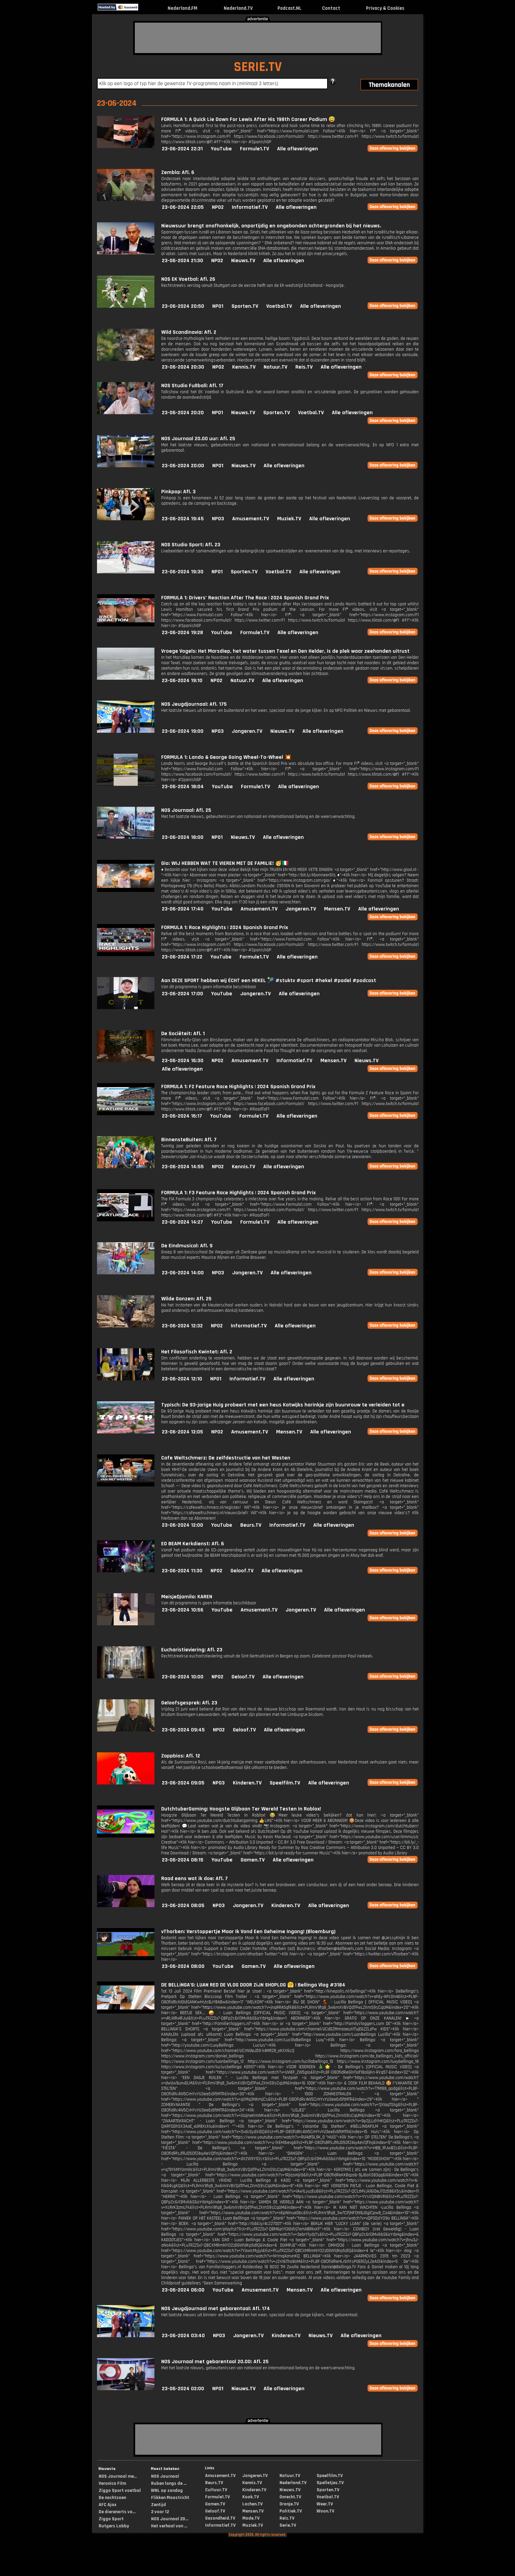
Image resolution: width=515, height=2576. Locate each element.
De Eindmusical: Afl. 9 (187, 1245)
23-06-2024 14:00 (183, 1272)
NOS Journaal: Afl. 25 (186, 810)
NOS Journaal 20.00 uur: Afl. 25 (198, 438)
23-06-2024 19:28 (182, 632)
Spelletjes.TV (330, 2483)
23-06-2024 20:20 (183, 412)
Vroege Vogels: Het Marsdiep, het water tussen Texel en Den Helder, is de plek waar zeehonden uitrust (285, 651)
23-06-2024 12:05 (182, 1431)
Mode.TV (251, 2518)
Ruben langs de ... (169, 2483)
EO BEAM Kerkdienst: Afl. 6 (192, 1543)
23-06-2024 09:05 (183, 1782)
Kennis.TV (243, 367)
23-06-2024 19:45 (183, 518)
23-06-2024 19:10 (182, 680)
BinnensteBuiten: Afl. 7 (189, 1139)
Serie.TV (287, 2525)
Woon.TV (325, 2511)
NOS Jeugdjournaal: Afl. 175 (194, 704)
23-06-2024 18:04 (183, 786)
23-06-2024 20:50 (183, 306)
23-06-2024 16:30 (182, 1060)
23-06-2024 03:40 (183, 2335)
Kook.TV (250, 2497)
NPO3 (218, 518)
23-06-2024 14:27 (182, 1222)
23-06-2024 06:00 (183, 2290)
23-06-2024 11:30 (182, 1570)
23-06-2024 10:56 (182, 1610)
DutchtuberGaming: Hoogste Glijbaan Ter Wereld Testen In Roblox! (241, 1808)
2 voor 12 (160, 2512)
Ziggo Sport (111, 2519)
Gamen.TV (253, 1860)
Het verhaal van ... (169, 2526)
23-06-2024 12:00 (182, 1525)
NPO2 (218, 207)
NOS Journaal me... (118, 2476)
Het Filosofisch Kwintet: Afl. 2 (196, 1351)
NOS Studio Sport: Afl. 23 (190, 544)
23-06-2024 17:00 (182, 993)
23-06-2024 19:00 (182, 731)
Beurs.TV (250, 1525)
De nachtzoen (112, 2498)
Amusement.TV (250, 518)
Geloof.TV (241, 1570)
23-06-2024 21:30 (182, 260)
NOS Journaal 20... (169, 2519)
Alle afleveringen (297, 148)
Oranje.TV (289, 2504)
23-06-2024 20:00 (183, 465)
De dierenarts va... (117, 2512)
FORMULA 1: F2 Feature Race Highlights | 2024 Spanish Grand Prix (238, 1086)
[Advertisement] (258, 38)
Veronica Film (112, 2483)
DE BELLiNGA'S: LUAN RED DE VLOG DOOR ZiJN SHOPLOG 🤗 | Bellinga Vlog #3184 (253, 1985)
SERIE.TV (258, 67)
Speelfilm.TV (285, 1782)
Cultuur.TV (216, 2490)
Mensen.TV (337, 908)
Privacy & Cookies (385, 8)
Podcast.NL (289, 8)
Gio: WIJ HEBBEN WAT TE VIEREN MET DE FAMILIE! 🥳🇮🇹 (225, 863)
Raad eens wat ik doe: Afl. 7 (194, 1878)
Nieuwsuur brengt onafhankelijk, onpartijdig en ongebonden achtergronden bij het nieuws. (271, 225)
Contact (331, 8)
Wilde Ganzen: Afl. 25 (186, 1298)
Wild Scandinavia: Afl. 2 (188, 332)
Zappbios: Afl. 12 (180, 1755)
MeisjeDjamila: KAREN (186, 1596)
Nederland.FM (182, 8)
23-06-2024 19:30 (182, 571)
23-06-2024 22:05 (183, 207)
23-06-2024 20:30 (183, 367)
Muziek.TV (289, 518)
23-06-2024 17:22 (182, 956)
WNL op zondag (167, 2490)
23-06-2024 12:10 (182, 1378)
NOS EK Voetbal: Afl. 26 (188, 279)
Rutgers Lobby (114, 2526)
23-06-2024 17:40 (182, 908)
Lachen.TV (252, 2504)
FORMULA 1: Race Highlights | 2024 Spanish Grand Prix (224, 927)
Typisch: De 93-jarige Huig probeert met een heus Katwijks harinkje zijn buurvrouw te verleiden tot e (282, 1404)
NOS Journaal (165, 2476)
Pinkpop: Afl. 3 (178, 491)
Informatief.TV (250, 207)
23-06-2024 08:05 (183, 1905)
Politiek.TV (290, 2511)
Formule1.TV (254, 148)
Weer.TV (325, 2504)
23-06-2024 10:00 (182, 1676)
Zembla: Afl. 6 (177, 172)
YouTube (221, 148)
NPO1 (217, 306)
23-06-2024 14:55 (183, 1166)
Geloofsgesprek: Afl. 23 (189, 1702)
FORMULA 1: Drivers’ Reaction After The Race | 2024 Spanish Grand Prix (245, 597)
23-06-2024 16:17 (182, 1116)
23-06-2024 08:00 (183, 1966)
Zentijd (158, 2505)
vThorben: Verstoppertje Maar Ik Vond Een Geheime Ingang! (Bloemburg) (248, 1931)
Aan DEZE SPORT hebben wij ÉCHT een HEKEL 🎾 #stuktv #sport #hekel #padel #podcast (268, 980)
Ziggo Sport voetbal (120, 2490)
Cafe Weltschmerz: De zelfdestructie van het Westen (225, 1457)
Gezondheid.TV (220, 2518)
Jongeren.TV (247, 731)
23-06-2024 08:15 (182, 1860)
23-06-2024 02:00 (183, 2388)
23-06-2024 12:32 (182, 1325)
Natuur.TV (275, 367)
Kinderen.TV (247, 1782)
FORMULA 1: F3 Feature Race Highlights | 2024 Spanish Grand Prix (238, 1192)
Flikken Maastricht (170, 2498)
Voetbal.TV (279, 306)
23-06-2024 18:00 (182, 837)
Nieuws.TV (243, 260)
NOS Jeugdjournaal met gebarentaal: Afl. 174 (215, 2308)
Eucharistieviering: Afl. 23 (191, 1649)
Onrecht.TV (290, 2497)
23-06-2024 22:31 (182, 148)
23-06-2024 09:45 (183, 1729)
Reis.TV (304, 367)
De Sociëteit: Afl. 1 (183, 1033)
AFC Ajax (107, 2505)
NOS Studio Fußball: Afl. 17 (192, 385)
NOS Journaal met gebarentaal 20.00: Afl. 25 (215, 2361)
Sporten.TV (244, 306)
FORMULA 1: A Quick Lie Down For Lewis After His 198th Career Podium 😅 (248, 119)
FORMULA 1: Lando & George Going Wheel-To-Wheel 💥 (226, 757)
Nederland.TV (238, 8)
